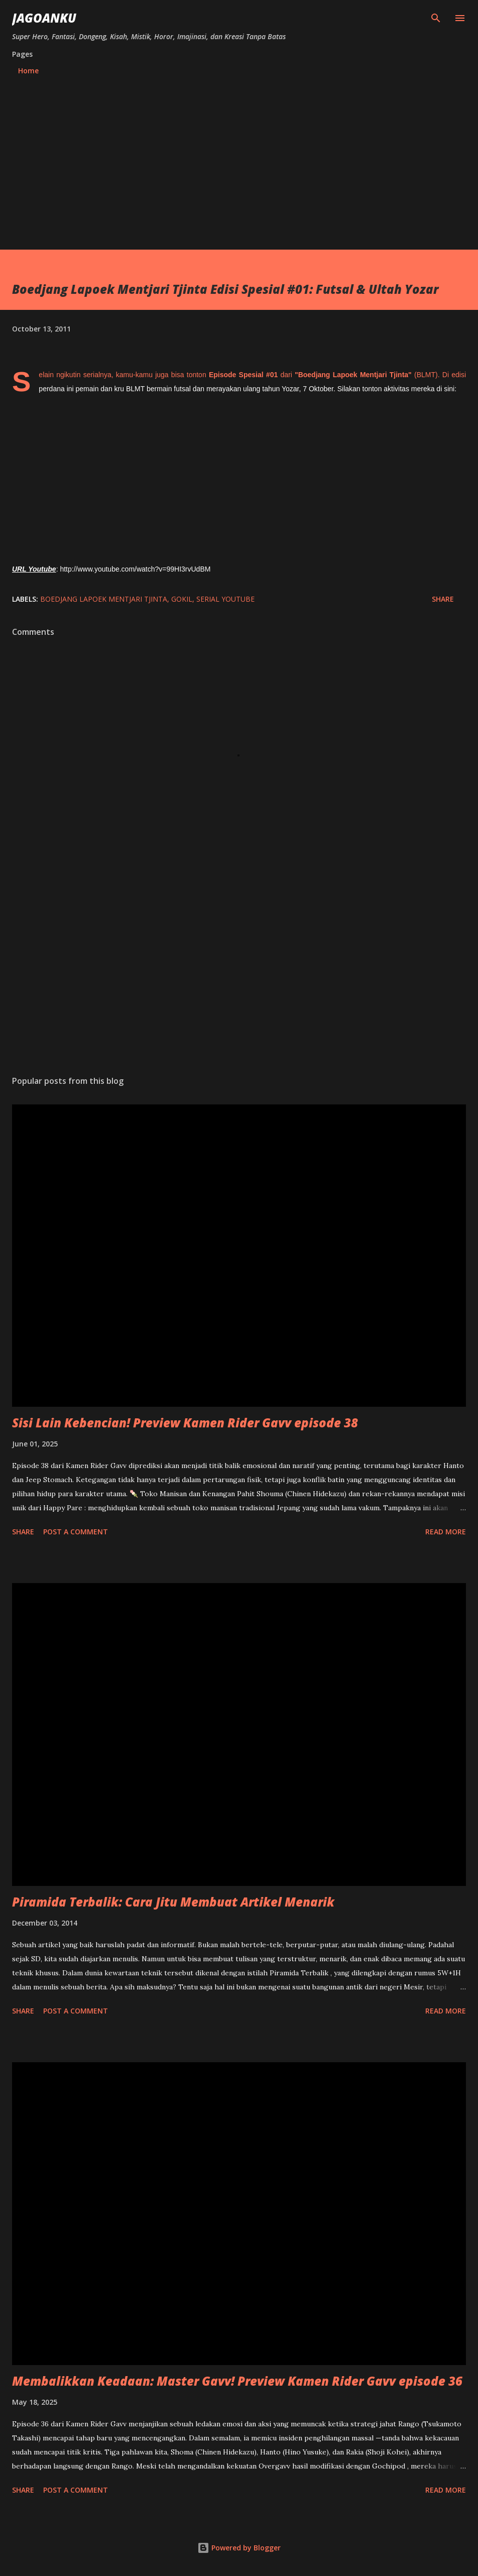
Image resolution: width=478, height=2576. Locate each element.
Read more (445, 1531)
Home (28, 70)
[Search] (436, 18)
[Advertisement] (239, 158)
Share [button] (443, 599)
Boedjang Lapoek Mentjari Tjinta (103, 599)
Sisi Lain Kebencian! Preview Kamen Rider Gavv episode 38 (185, 1422)
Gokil (181, 599)
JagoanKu (44, 18)
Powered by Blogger (239, 2547)
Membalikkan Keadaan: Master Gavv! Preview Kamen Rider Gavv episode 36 (237, 2381)
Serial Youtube (225, 599)
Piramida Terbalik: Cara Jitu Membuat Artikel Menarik (173, 1901)
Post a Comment (75, 1531)
